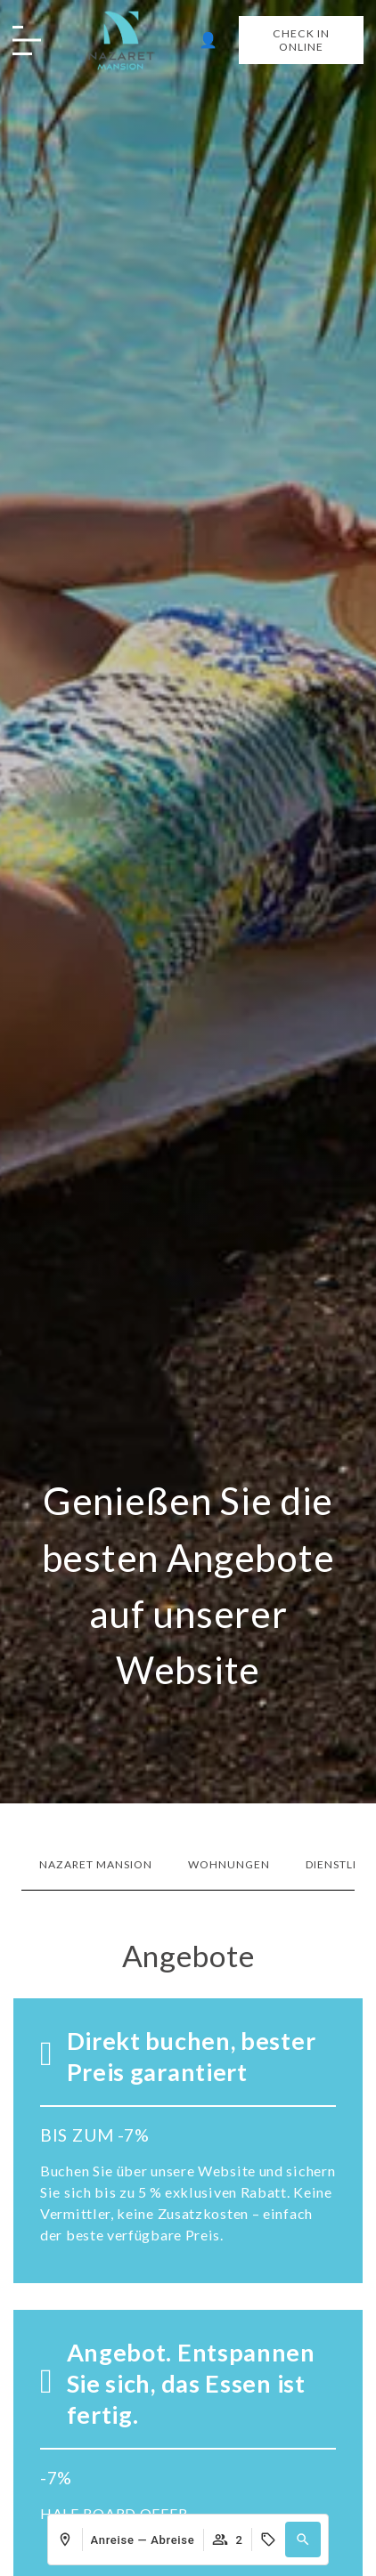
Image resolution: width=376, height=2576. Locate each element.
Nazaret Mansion (95, 1864)
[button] (303, 2539)
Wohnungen (229, 1864)
